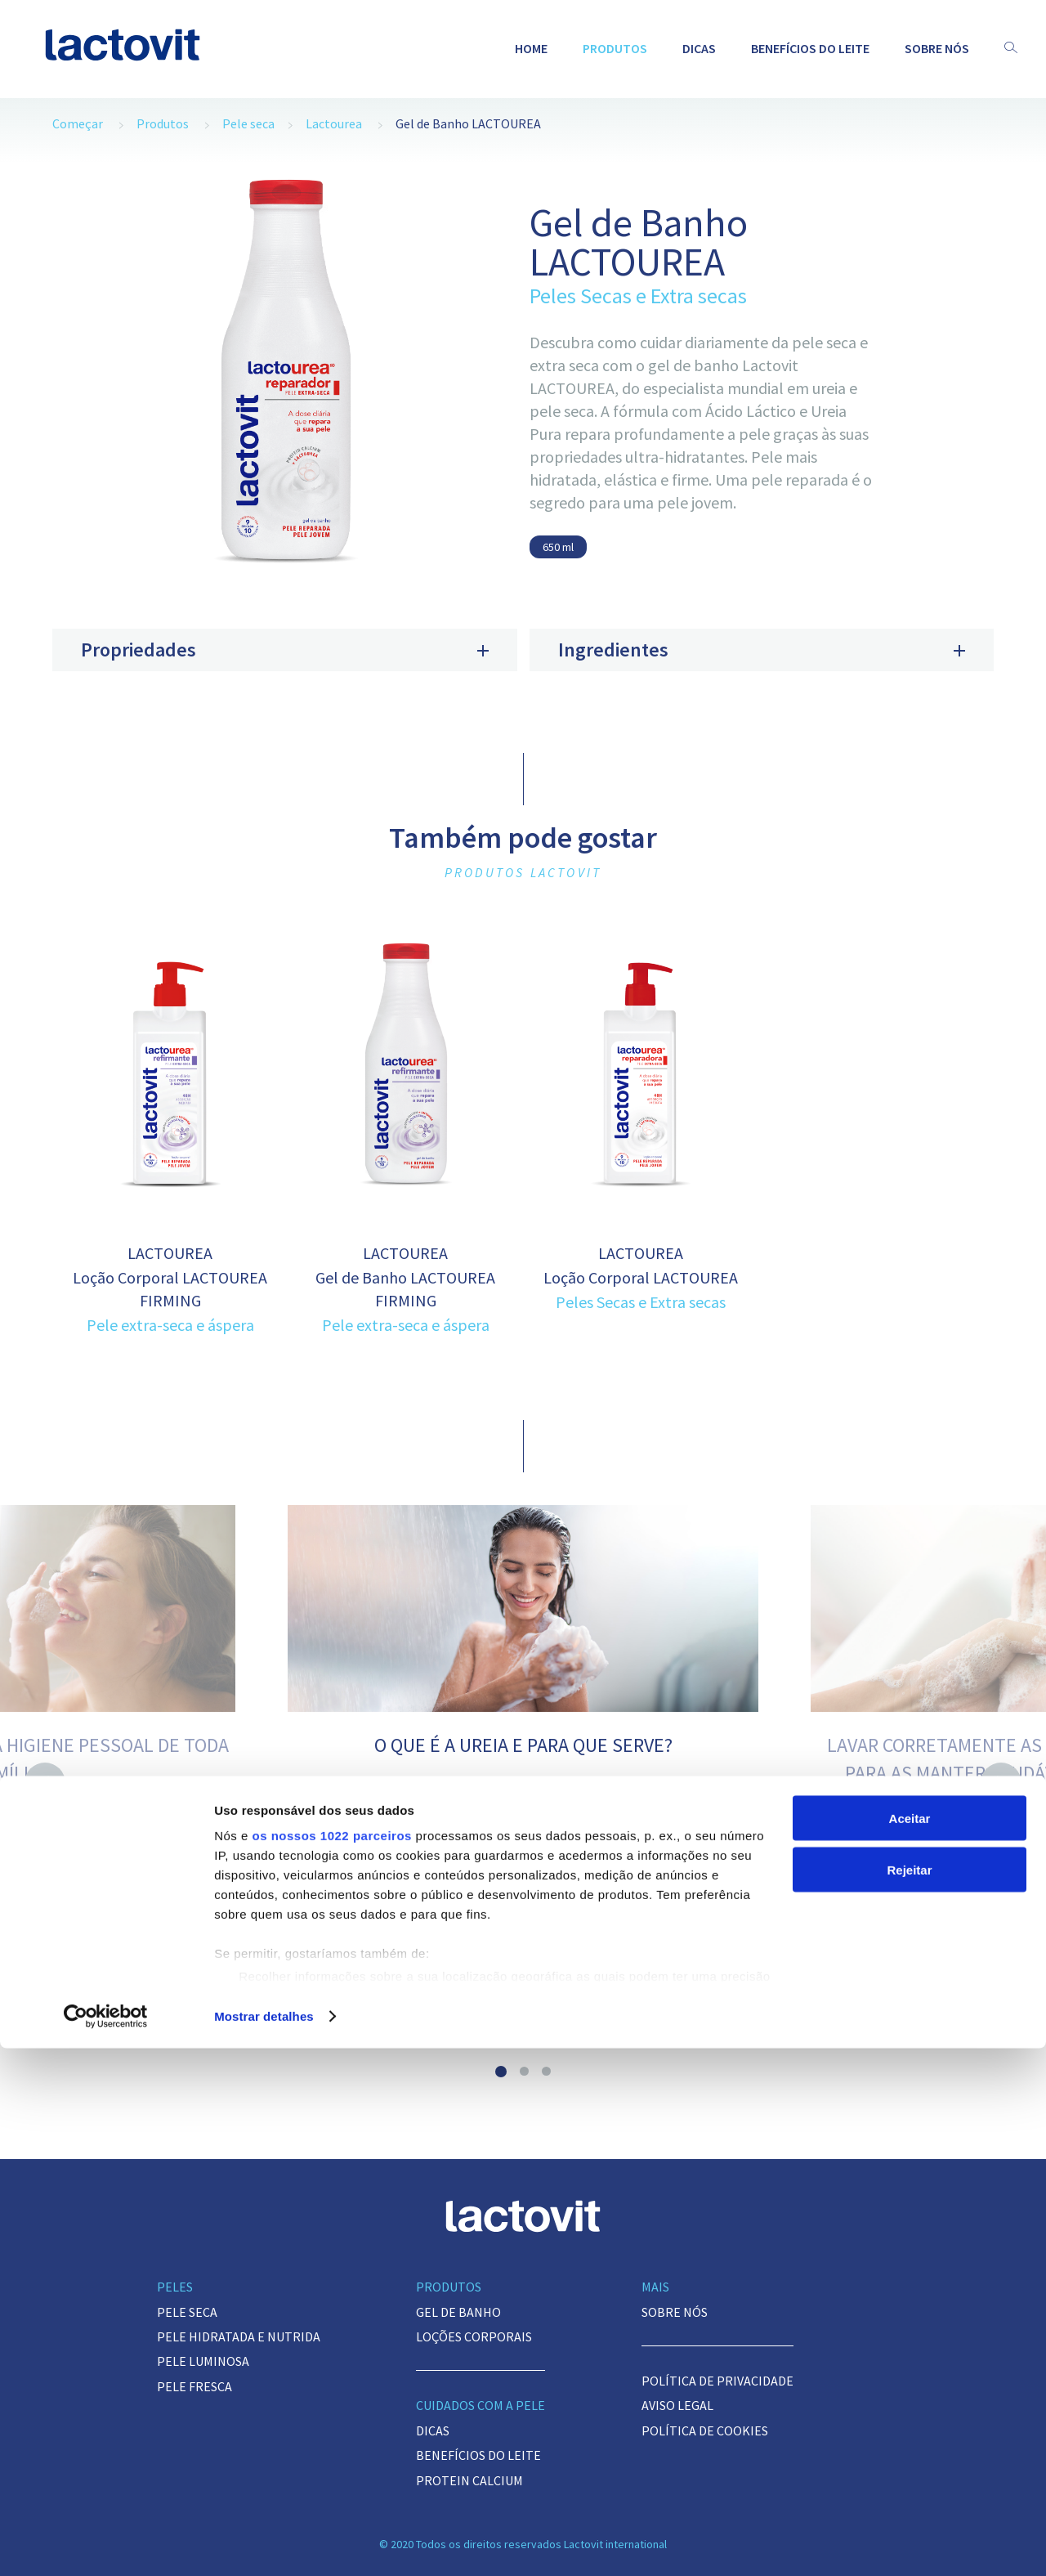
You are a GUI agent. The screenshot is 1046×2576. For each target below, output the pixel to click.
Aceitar (910, 2346)
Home (531, 48)
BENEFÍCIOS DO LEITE (810, 48)
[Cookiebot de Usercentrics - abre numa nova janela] (105, 2544)
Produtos (615, 48)
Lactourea (334, 123)
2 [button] (524, 2071)
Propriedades (285, 649)
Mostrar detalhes (264, 2544)
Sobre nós (937, 48)
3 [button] (546, 2071)
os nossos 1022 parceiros (331, 2363)
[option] (284, 380)
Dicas (699, 48)
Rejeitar (909, 2397)
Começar (77, 123)
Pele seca (248, 123)
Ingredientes (762, 649)
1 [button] (501, 2071)
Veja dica (523, 1980)
